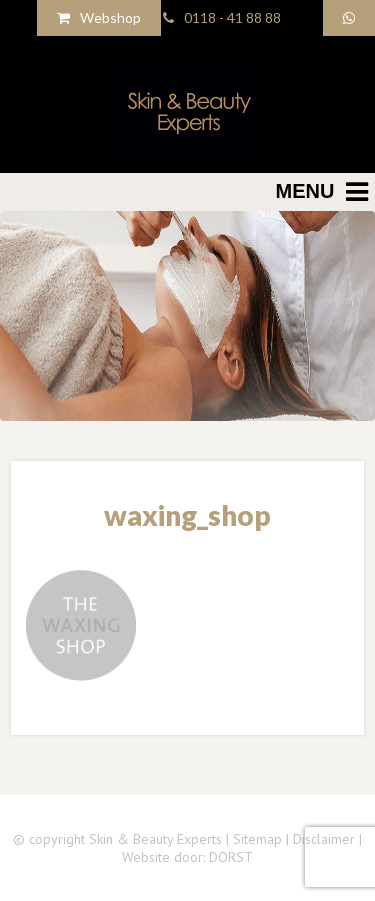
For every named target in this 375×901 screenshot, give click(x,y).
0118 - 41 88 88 (222, 17)
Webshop (99, 17)
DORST (231, 857)
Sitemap (257, 839)
